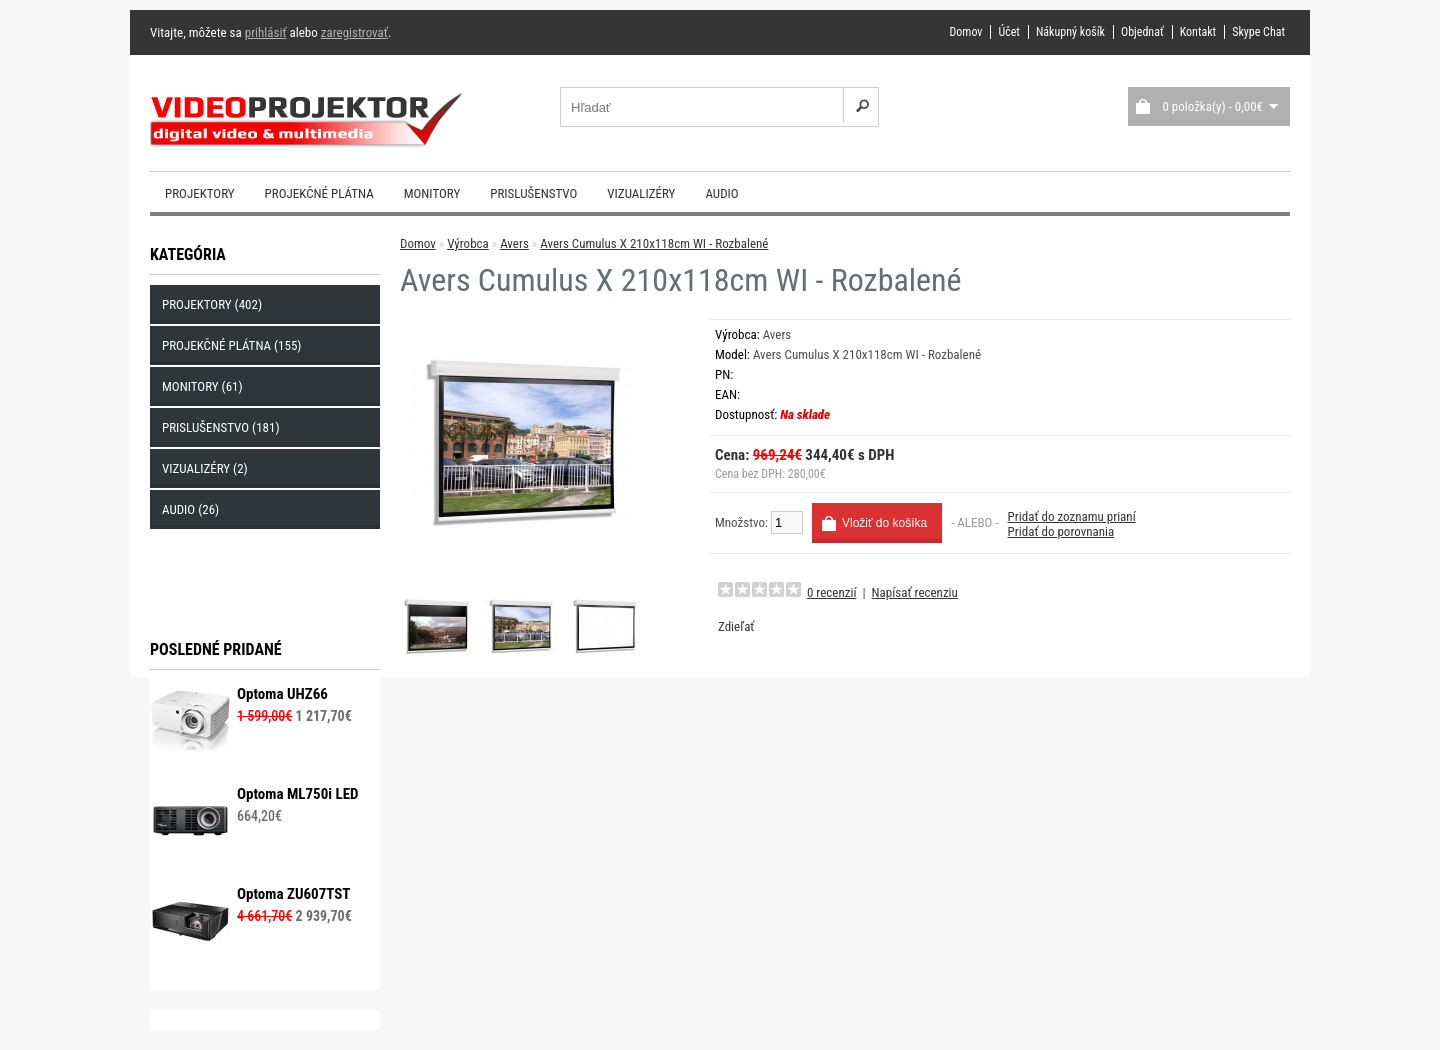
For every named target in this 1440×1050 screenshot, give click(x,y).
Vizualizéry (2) (205, 468)
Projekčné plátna (319, 193)
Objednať (1142, 32)
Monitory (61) (202, 386)
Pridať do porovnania (1061, 531)
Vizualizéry (641, 193)
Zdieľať (736, 626)
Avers (514, 243)
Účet (1008, 32)
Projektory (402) (212, 304)
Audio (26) (190, 509)
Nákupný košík (1070, 32)
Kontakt (1198, 32)
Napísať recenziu (915, 592)
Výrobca (468, 243)
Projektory (200, 193)
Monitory (432, 193)
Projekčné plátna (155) (232, 345)
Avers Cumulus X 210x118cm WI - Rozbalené (654, 243)
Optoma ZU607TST (293, 894)
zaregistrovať (354, 32)
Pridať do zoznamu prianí (1072, 516)
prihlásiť (266, 32)
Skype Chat (1258, 32)
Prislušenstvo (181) (221, 427)
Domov (965, 32)
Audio (721, 193)
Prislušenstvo (533, 193)
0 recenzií (831, 592)
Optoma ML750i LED (298, 794)
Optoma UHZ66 (282, 694)
